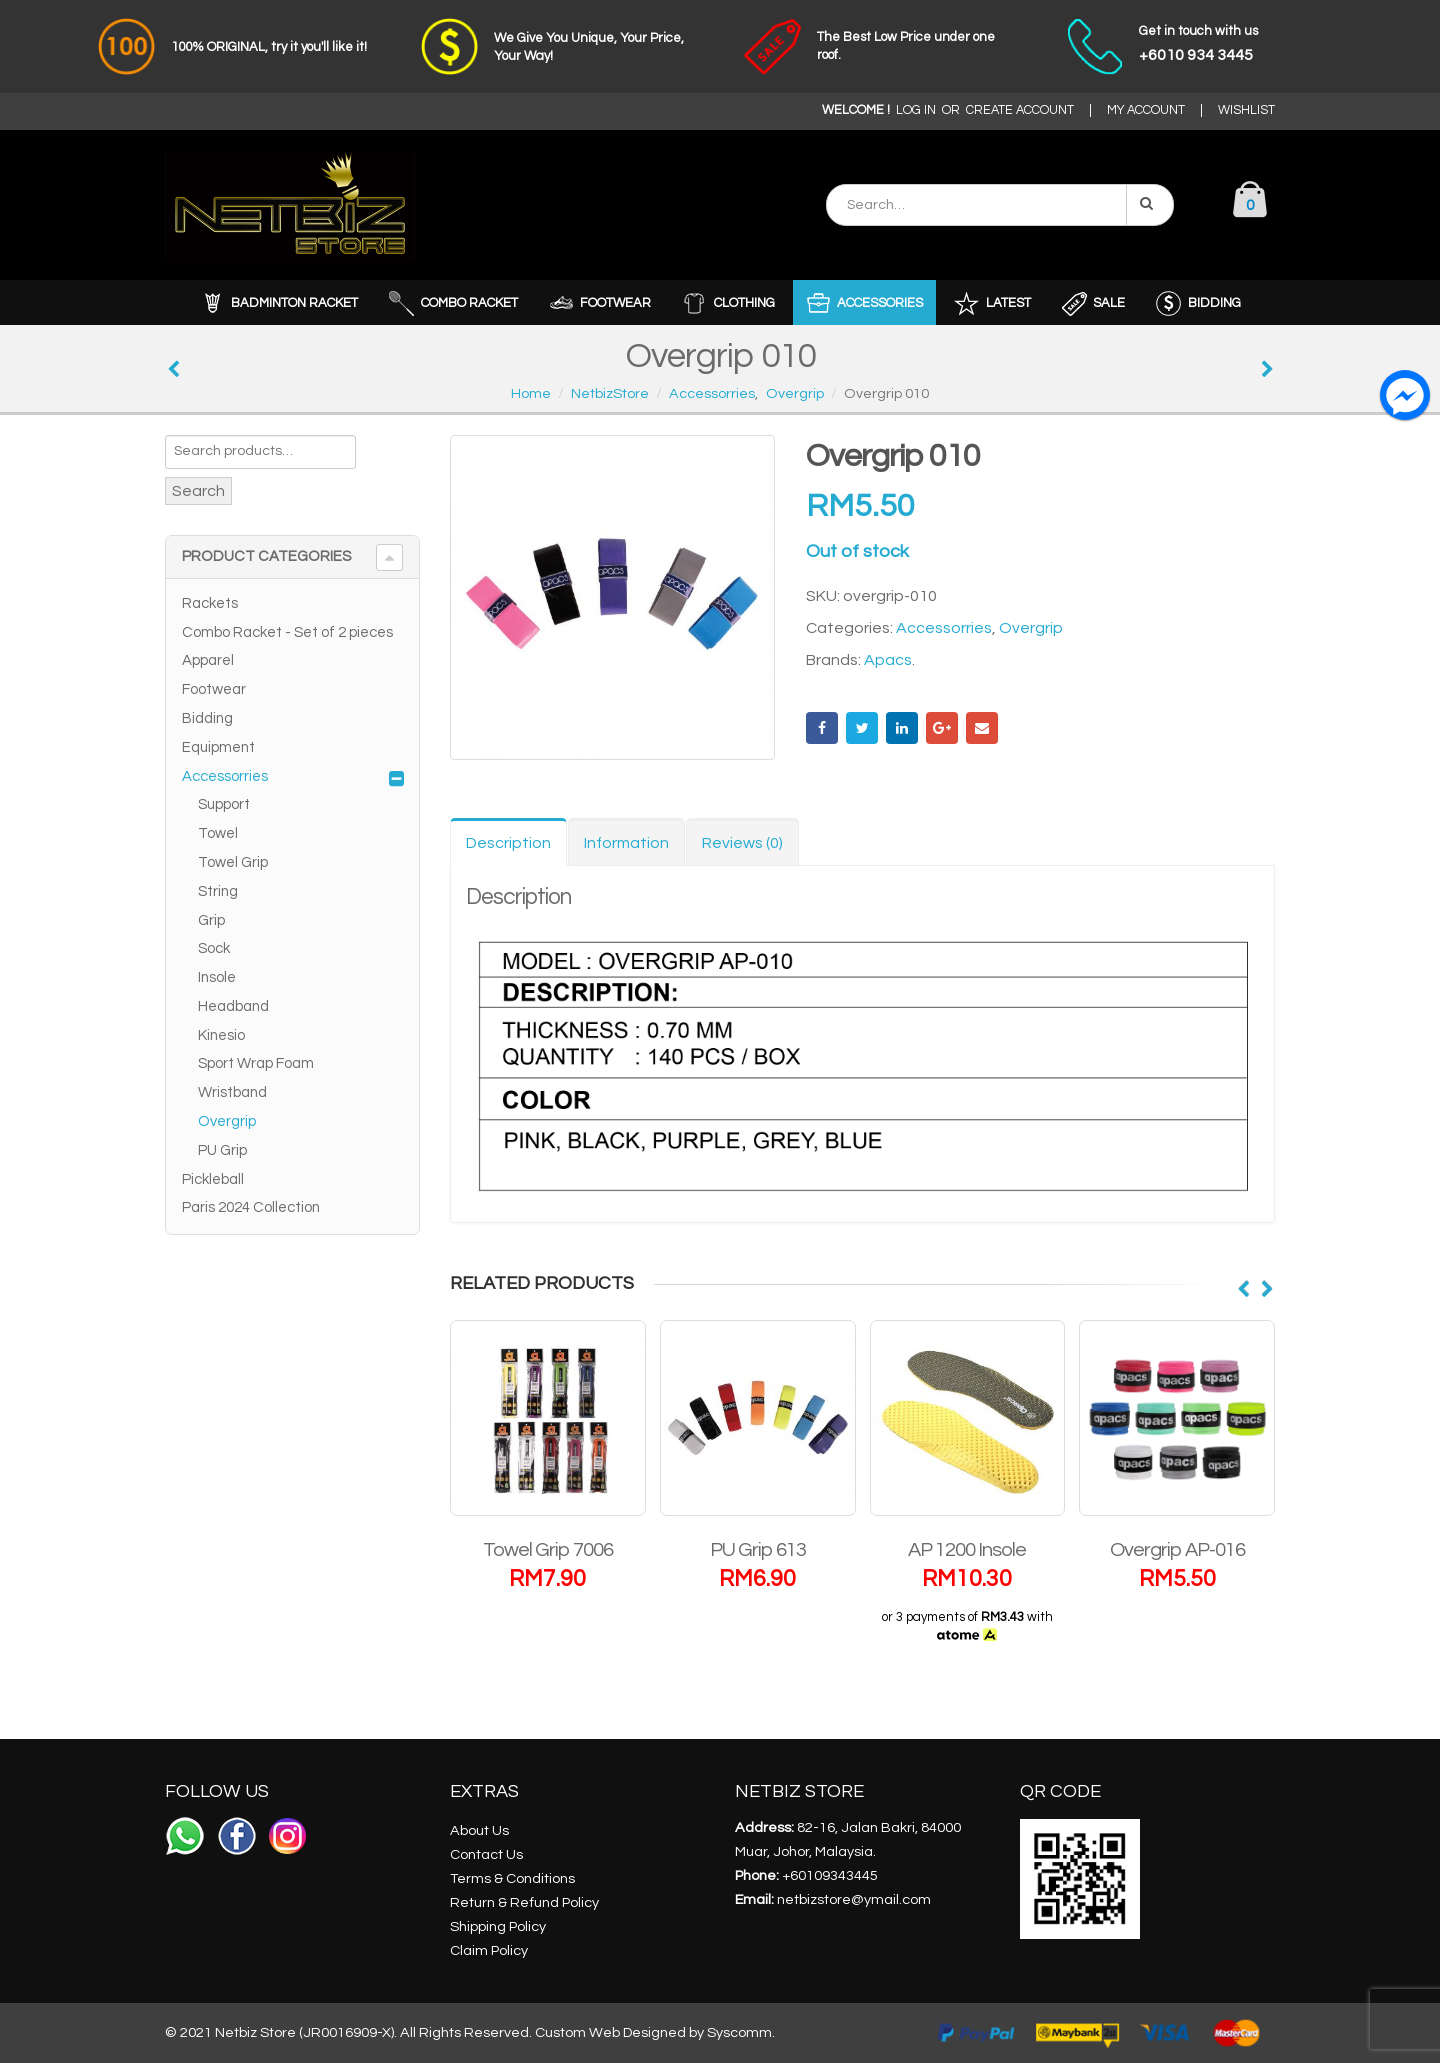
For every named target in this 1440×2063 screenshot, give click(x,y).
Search (198, 491)
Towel (218, 833)
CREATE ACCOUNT (1020, 110)
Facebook (822, 728)
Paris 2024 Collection (251, 1207)
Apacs (888, 660)
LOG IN (916, 110)
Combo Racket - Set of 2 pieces (287, 632)
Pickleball (213, 1179)
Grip (211, 920)
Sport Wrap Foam (256, 1063)
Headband (233, 1006)
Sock (214, 948)
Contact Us (486, 1854)
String (218, 891)
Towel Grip (233, 862)
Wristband (232, 1092)
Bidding (207, 718)
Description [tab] (508, 843)
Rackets (210, 603)
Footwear (214, 689)
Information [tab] (626, 843)
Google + (942, 728)
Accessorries (944, 628)
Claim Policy (489, 1950)
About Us (479, 1830)
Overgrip (1031, 628)
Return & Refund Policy (524, 1902)
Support (224, 804)
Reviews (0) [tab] (742, 843)
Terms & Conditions (512, 1878)
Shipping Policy (498, 1926)
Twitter (862, 728)
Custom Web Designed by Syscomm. (655, 2032)
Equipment (218, 747)
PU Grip (222, 1150)
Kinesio (221, 1035)
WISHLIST (1246, 110)
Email (982, 728)
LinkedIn (902, 728)
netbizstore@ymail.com (854, 1899)
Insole (217, 977)
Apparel (208, 660)
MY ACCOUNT (1146, 110)
